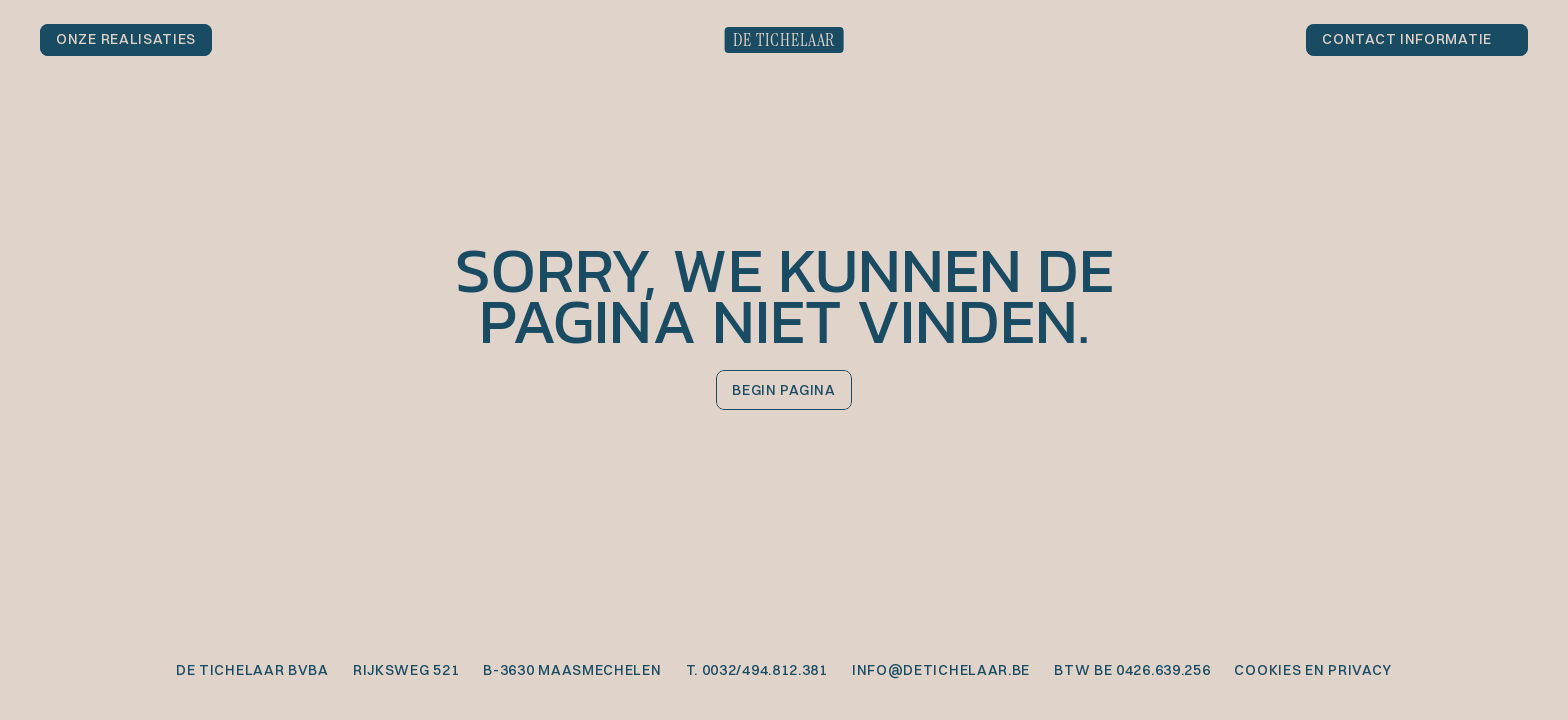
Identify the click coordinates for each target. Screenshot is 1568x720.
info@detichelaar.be (941, 670)
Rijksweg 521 (406, 670)
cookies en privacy (1313, 670)
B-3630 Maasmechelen (572, 670)
